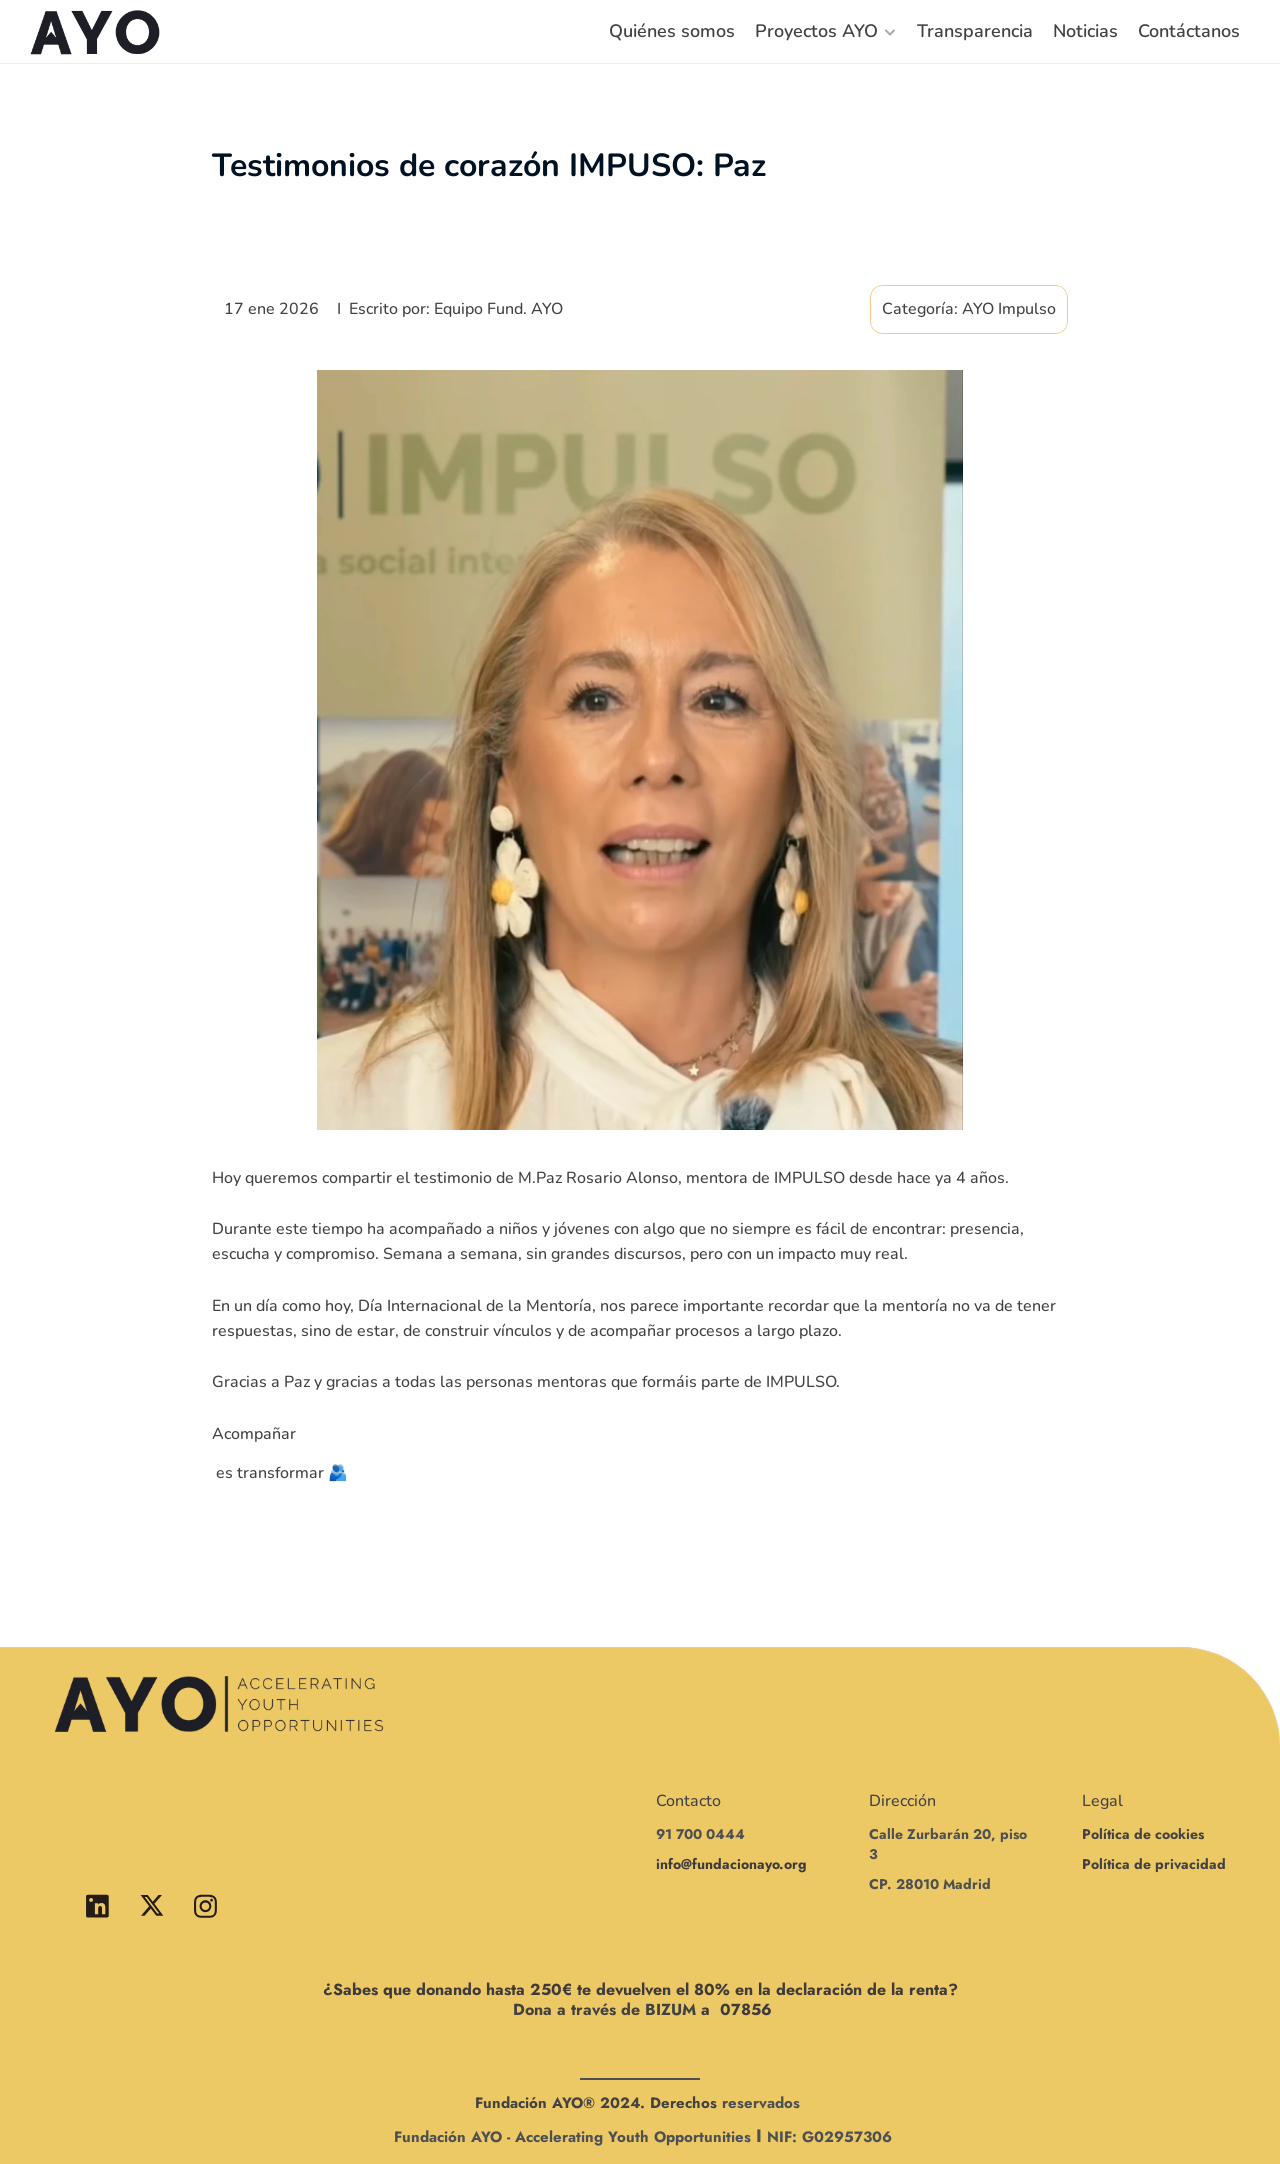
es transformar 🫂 (280, 1473)
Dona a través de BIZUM (604, 2009)
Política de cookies (1143, 1834)
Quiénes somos (672, 31)
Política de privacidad (1154, 1864)
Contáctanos (1189, 31)
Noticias (1085, 31)
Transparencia (975, 31)
